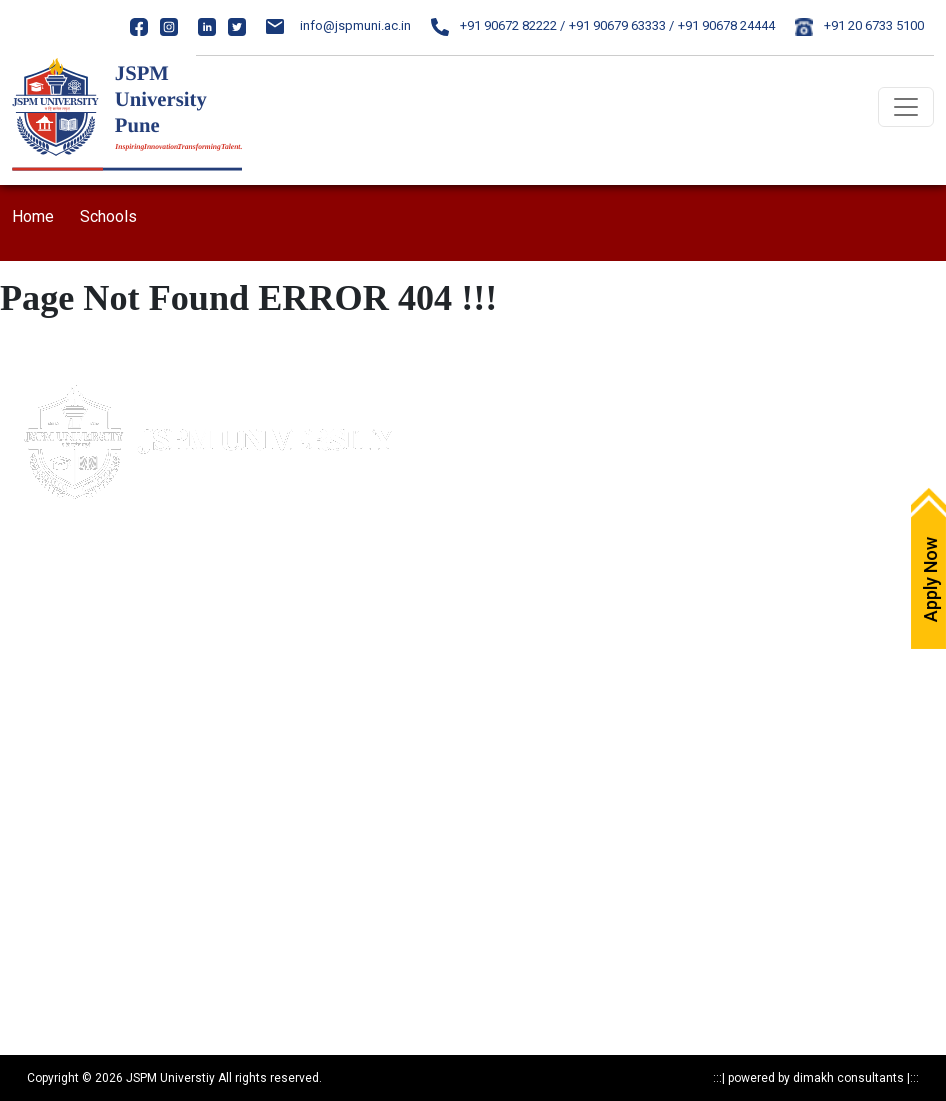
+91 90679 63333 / (621, 25)
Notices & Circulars (539, 744)
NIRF (498, 611)
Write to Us (516, 471)
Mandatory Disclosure (74, 744)
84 (135, 622)
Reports (34, 989)
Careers (508, 506)
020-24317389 (97, 659)
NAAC (502, 576)
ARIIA (500, 646)
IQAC (499, 541)
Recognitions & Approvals (84, 849)
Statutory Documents (71, 814)
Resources (41, 954)
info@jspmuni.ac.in (338, 25)
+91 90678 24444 (726, 25)
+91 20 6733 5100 (859, 25)
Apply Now (515, 401)
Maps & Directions (537, 436)
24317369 (171, 659)
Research (38, 919)
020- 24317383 (78, 622)
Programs (41, 884)
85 (154, 622)
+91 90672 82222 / (498, 25)
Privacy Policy (50, 779)
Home (33, 216)
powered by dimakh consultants (816, 1078)
